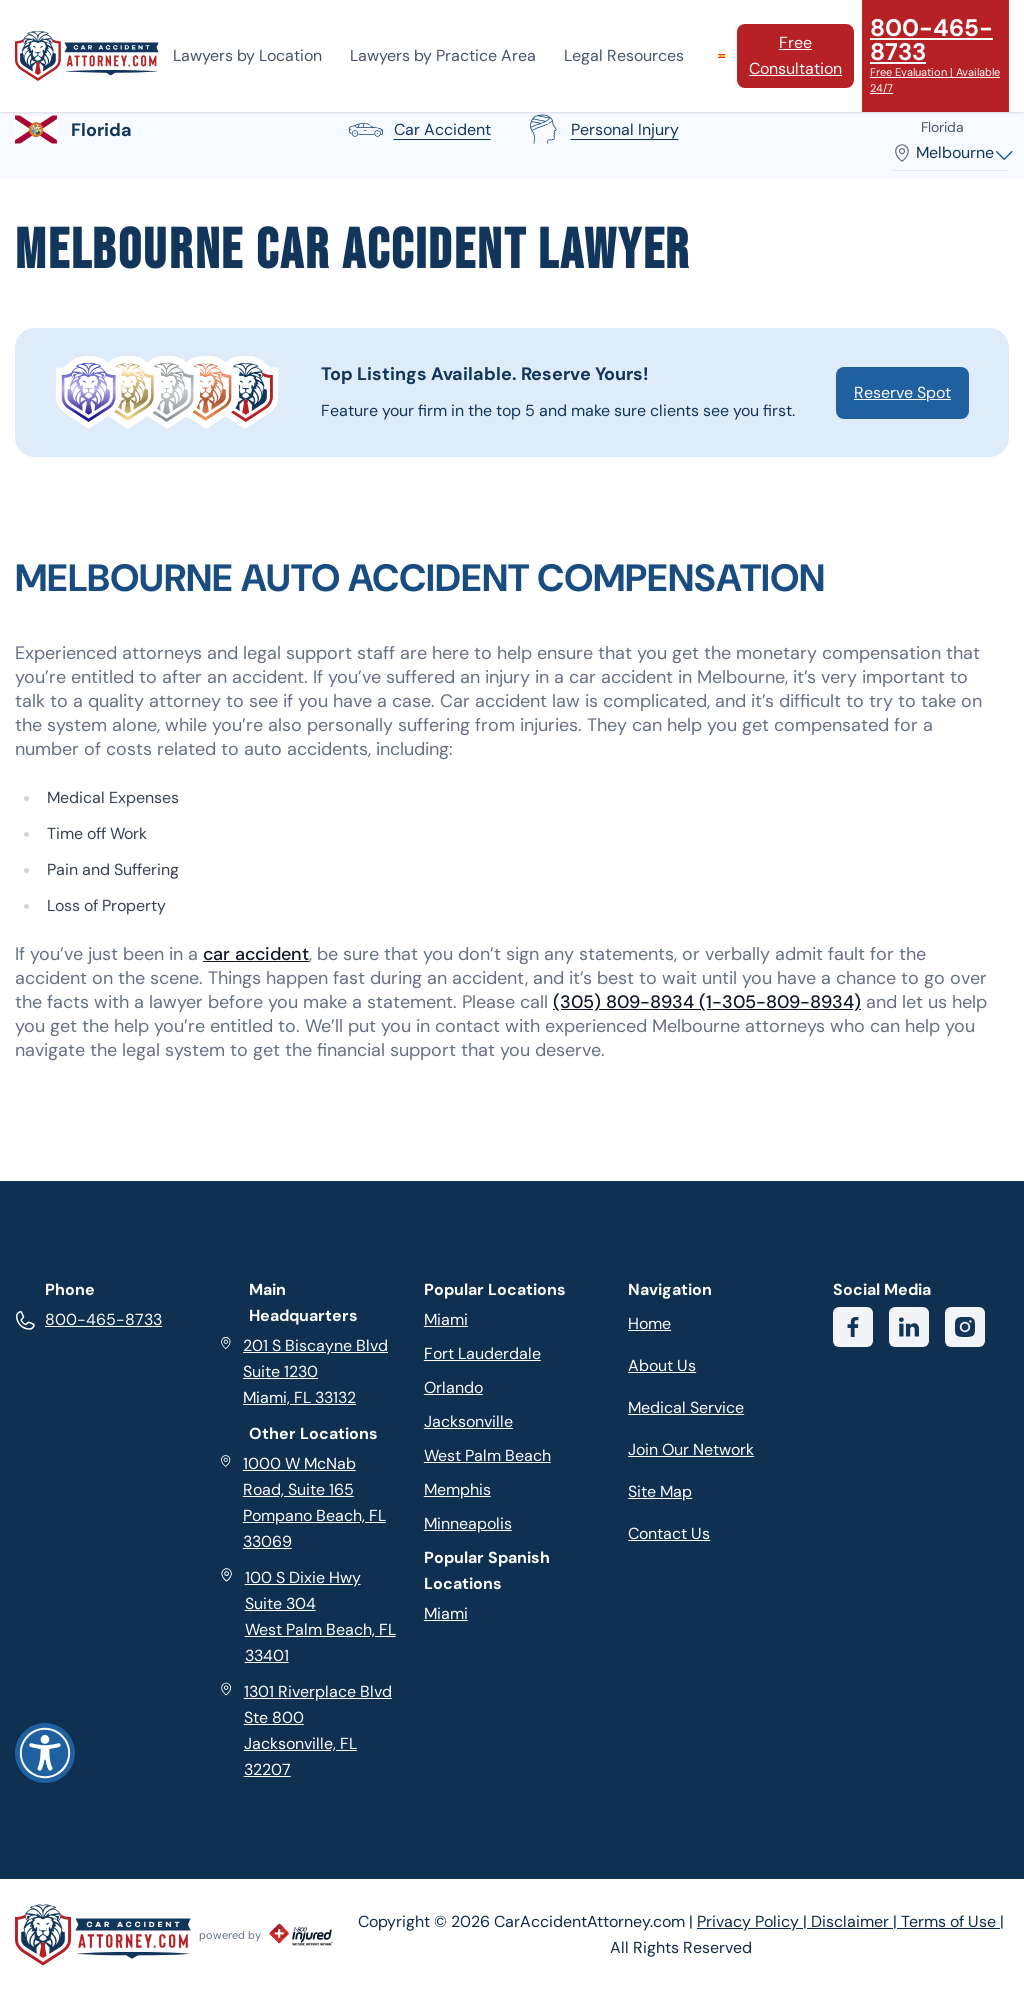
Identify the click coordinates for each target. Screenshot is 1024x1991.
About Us (662, 1365)
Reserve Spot (902, 392)
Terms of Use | (952, 1921)
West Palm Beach (487, 1455)
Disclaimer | (856, 1921)
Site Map (660, 1491)
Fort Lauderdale (482, 1353)
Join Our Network (691, 1449)
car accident (418, 130)
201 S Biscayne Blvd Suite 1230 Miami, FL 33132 (303, 1370)
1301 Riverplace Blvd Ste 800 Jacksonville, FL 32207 (305, 1729)
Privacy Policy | (754, 1921)
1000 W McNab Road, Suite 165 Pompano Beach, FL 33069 (302, 1501)
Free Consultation (795, 55)
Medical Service (686, 1407)
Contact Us (669, 1533)
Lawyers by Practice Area (443, 55)
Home (649, 1323)
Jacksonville (468, 1421)
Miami (446, 1319)
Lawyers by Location (247, 55)
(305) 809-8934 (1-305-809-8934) (707, 1002)
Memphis (457, 1489)
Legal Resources (624, 55)
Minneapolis (468, 1523)
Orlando (453, 1387)
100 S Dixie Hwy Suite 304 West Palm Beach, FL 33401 (307, 1615)
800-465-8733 (88, 1319)
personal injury (601, 130)
